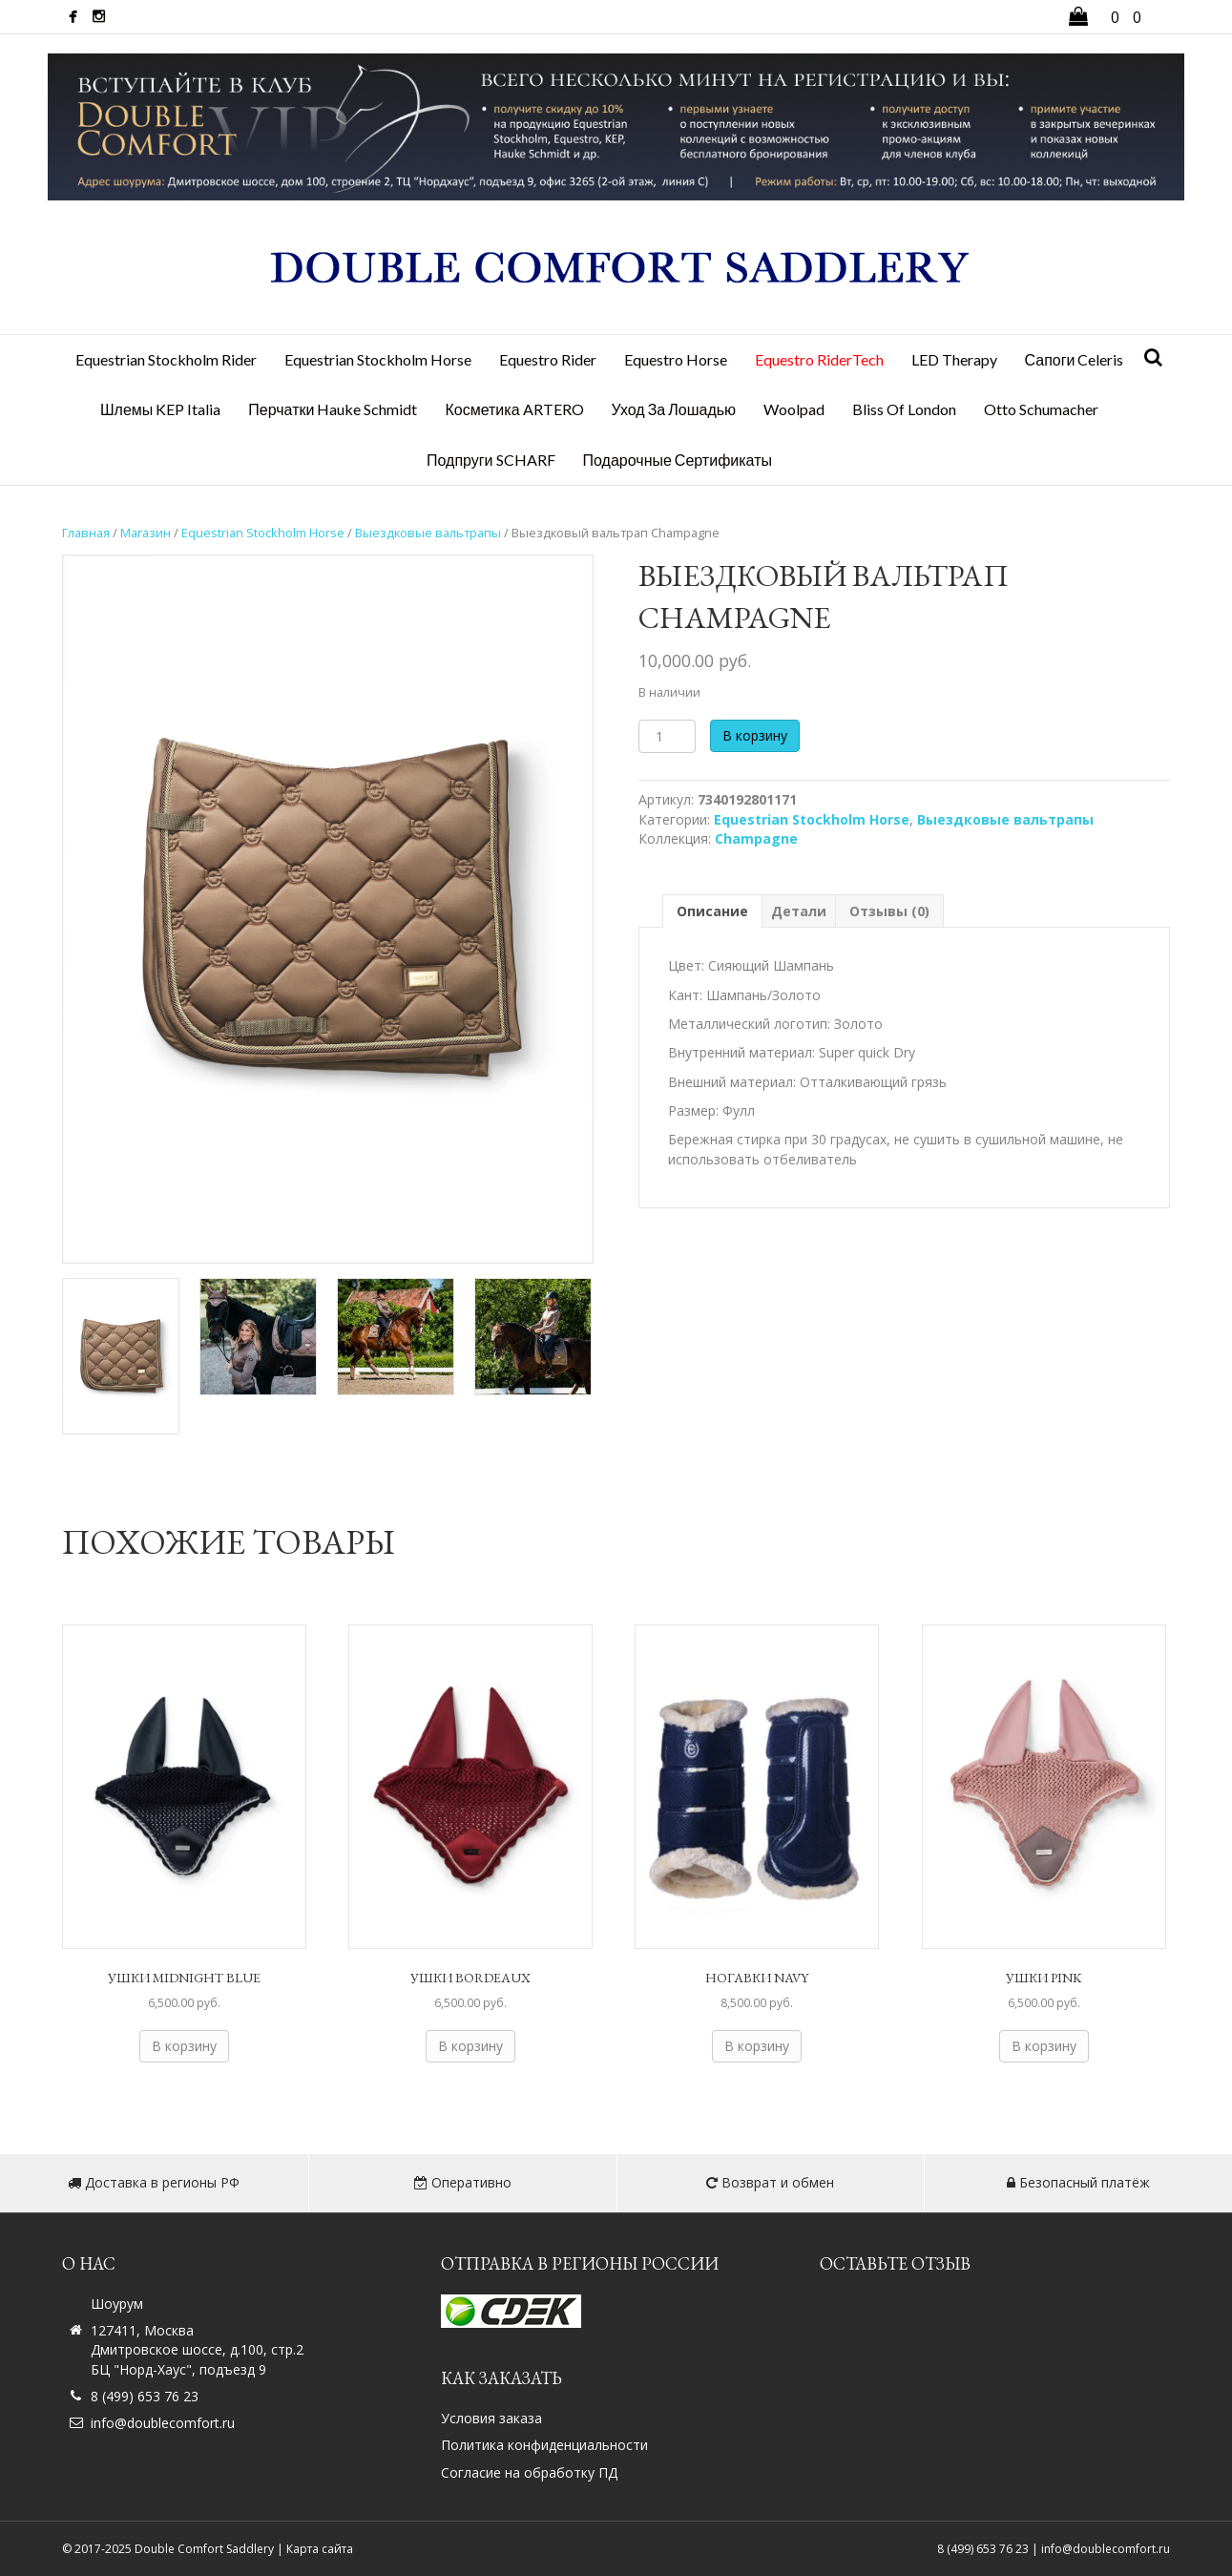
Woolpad (794, 409)
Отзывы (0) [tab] (889, 911)
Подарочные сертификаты (677, 459)
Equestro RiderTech (819, 359)
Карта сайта (319, 2549)
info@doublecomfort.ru (163, 2423)
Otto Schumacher (1041, 409)
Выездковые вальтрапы (428, 532)
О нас (88, 2263)
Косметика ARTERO (514, 409)
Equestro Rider (547, 359)
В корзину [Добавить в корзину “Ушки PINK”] (1044, 2046)
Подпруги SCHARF (491, 459)
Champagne (756, 838)
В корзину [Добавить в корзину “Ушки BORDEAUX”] (470, 2046)
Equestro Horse (675, 359)
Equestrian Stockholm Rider (166, 359)
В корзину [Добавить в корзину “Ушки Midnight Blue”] (184, 2046)
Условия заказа (491, 2418)
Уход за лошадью (674, 409)
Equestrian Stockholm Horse (377, 359)
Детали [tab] (798, 911)
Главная (86, 532)
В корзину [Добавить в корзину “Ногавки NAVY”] (756, 2046)
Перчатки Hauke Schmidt (332, 409)
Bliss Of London (904, 409)
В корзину (754, 735)
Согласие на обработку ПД (529, 2472)
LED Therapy (954, 359)
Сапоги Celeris (1074, 359)
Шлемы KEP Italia (160, 409)
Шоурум (117, 2303)
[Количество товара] (667, 736)
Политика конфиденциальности (544, 2445)
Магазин (145, 532)
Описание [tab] (712, 911)
